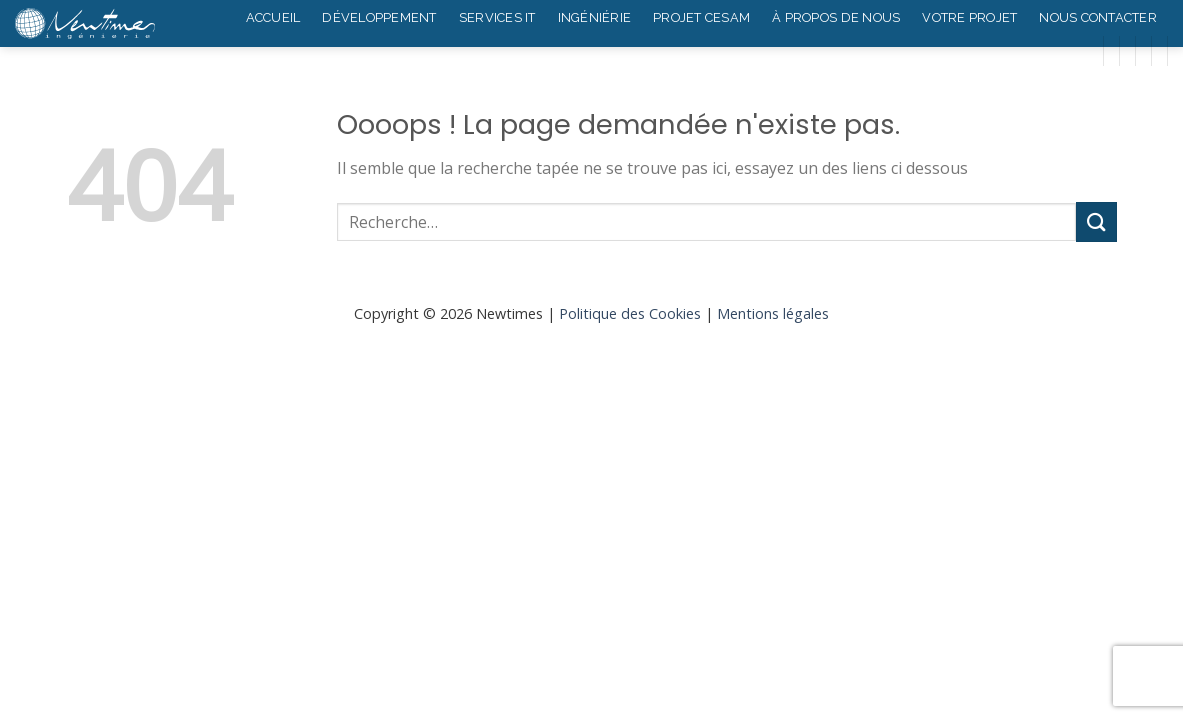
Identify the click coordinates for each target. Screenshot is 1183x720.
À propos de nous (836, 17)
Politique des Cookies (630, 313)
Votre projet (969, 17)
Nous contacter (1098, 17)
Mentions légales (773, 313)
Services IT (497, 17)
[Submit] (1096, 221)
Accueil (273, 17)
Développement (379, 17)
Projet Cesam (701, 17)
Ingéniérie (595, 17)
